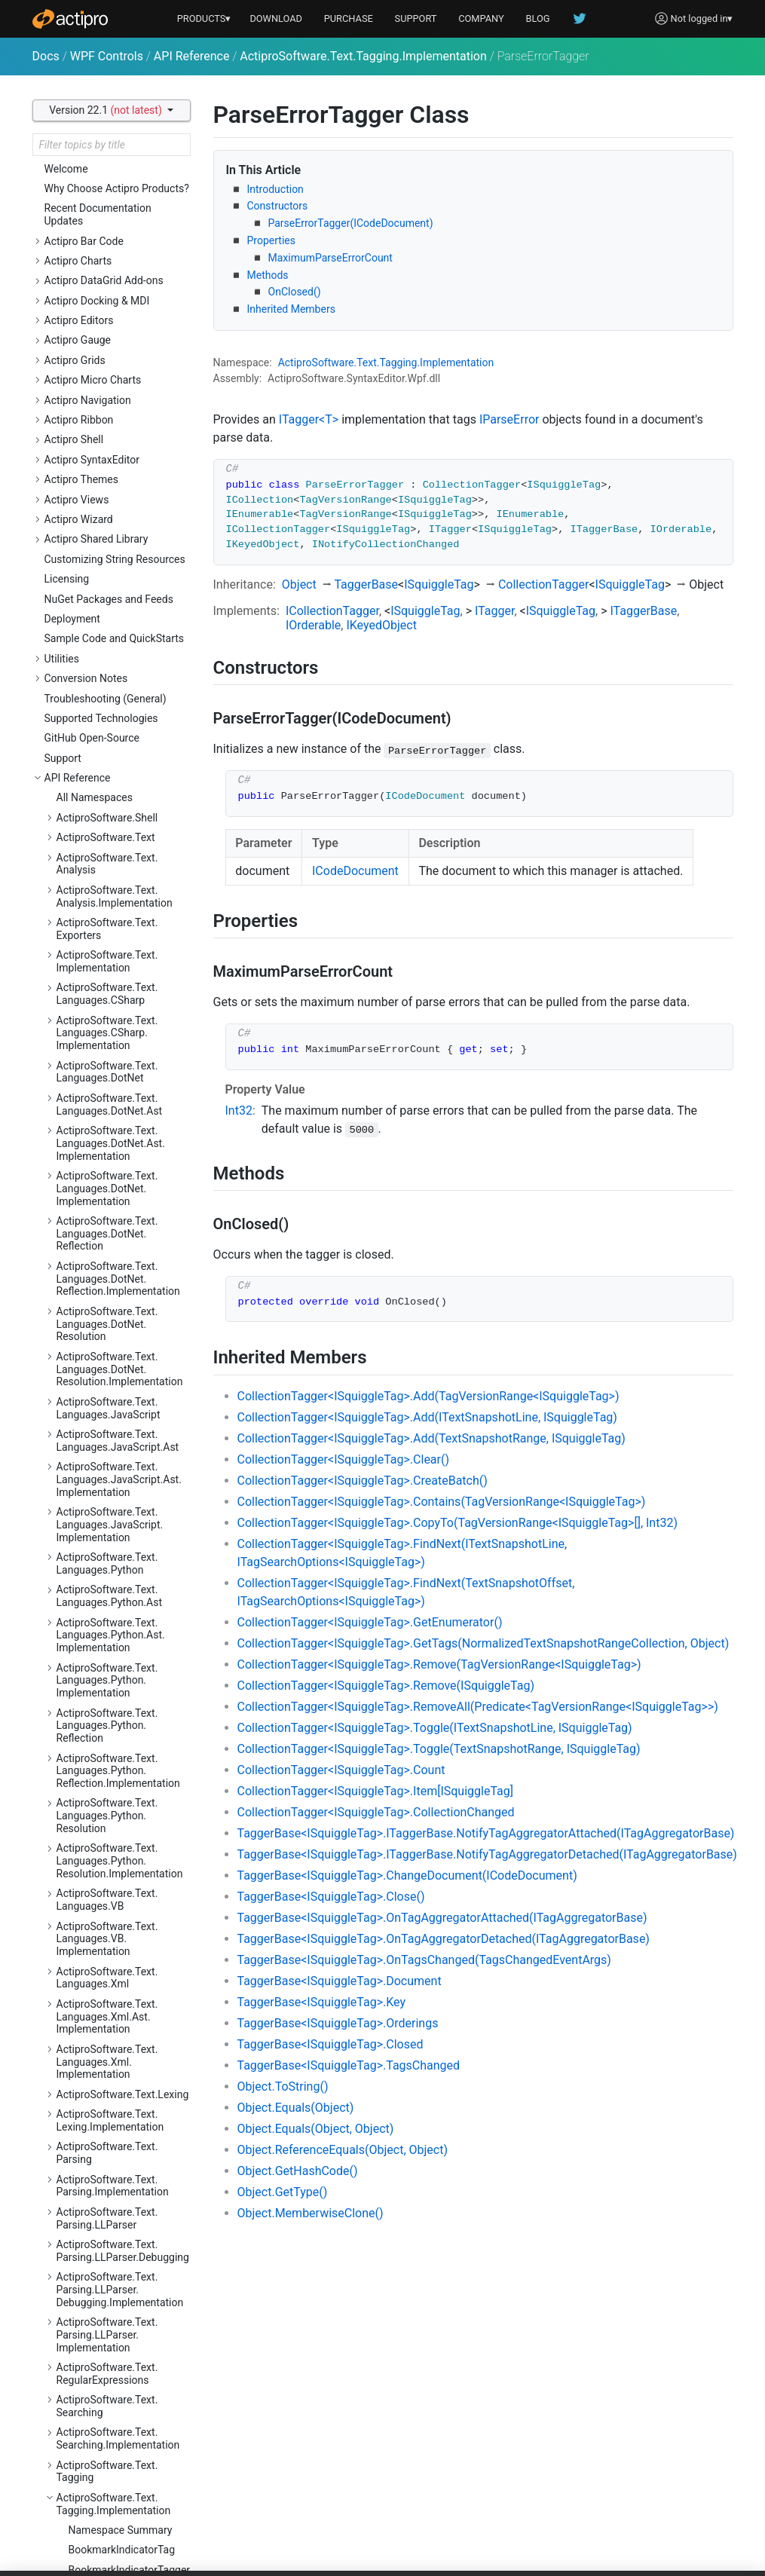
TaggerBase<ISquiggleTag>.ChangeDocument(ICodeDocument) (407, 1875)
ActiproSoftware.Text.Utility (121, 816)
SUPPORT (416, 18)
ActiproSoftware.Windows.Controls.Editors (119, 1458)
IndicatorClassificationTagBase (121, 446)
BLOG (538, 18)
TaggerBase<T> (105, 657)
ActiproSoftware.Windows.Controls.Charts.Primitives (119, 1160)
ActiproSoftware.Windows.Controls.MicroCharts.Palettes (119, 2145)
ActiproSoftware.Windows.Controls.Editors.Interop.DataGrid (119, 1543)
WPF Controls (106, 56)
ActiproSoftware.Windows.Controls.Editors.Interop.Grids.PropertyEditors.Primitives (119, 1684)
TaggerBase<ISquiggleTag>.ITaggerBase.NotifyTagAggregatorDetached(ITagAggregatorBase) (487, 1854)
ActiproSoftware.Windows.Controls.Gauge (119, 1762)
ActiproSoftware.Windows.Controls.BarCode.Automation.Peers (119, 966)
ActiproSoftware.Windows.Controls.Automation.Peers (120, 895)
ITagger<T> (308, 419)
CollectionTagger (543, 584)
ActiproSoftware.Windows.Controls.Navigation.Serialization (119, 2359)
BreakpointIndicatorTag (123, 243)
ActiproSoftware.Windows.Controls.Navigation (119, 2229)
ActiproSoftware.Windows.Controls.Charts (119, 1050)
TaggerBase (366, 584)
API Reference (192, 56)
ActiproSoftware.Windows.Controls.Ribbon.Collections (122, 2540)
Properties (271, 240)
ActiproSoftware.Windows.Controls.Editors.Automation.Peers (119, 1497)
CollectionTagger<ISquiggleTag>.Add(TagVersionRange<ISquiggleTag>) (428, 1396)
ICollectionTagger (332, 611)
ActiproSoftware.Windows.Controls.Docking (119, 1303)
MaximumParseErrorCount (330, 258)
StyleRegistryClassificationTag (109, 630)
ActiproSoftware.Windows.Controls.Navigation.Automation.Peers (119, 2268)
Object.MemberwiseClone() (310, 2213)
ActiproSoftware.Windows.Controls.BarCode (119, 927)
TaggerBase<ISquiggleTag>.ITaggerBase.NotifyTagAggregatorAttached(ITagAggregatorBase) (486, 1833)
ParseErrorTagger (110, 532)
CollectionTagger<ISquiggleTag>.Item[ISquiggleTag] (375, 1791)
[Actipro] (70, 19)
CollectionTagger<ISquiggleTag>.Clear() (343, 1459)
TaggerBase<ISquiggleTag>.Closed (330, 2044)
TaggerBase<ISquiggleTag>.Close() (331, 1896)
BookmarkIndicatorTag (122, 203)
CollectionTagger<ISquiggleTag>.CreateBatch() (362, 1480)
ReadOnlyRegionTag (116, 552)
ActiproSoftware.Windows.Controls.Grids (119, 1873)
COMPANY (481, 18)
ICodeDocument (355, 871)
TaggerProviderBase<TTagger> (130, 677)
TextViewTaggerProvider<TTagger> (130, 717)
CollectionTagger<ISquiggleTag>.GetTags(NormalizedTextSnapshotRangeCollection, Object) (483, 1643)
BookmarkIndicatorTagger (130, 223)
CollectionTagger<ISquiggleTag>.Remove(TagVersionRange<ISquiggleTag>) (439, 1664)
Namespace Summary (121, 183)
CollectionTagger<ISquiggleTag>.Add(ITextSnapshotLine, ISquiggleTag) (427, 1417)
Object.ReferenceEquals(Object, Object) (342, 2150)
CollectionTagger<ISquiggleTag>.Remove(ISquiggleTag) (386, 1685)
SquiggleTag (98, 604)
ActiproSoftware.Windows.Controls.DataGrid (119, 1271)
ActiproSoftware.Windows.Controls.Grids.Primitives (119, 1950)
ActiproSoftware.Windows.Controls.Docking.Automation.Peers (119, 1342)
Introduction (275, 189)
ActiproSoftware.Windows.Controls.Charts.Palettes (119, 1127)
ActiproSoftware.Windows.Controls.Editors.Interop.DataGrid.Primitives (119, 1588)
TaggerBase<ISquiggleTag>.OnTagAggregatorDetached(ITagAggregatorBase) (443, 1939)
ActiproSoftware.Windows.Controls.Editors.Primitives (119, 1730)
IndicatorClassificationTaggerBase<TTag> (130, 473)
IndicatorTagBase (110, 492)
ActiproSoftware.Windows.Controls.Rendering (119, 2430)
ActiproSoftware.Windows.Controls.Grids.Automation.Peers (120, 1912)
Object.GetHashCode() (297, 2171)
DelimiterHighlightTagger (127, 420)
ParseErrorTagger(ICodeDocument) (350, 223)
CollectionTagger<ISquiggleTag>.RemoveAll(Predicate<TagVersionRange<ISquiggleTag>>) (477, 1706)
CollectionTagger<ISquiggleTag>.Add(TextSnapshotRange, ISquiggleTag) (431, 1438)
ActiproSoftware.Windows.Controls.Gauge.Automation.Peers (123, 1802)
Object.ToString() (283, 2086)
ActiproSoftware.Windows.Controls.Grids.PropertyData (122, 1983)
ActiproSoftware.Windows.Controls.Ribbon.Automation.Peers (119, 2501)
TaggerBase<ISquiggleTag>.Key (321, 2002)
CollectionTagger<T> (117, 335)
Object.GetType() (282, 2192)
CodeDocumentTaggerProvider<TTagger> (130, 315)
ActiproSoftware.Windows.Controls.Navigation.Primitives (119, 2314)
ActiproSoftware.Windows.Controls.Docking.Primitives (122, 1381)
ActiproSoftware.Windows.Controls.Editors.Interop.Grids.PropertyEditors (119, 1633)
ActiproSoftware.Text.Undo (120, 796)
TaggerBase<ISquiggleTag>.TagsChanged (349, 2065)
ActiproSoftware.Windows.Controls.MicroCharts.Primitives (119, 2190)
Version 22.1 (106, 110)
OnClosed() (294, 292)
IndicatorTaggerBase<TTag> (130, 512)
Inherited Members (291, 309)
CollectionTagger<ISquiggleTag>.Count (341, 1770)
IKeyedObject (381, 625)
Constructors (277, 206)
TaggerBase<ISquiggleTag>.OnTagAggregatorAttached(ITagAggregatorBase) (442, 1918)
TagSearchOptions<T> (120, 696)
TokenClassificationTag (123, 736)
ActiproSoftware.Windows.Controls (119, 862)
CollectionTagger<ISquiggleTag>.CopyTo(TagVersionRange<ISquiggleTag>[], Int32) (457, 1523)
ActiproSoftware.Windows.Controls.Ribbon (119, 2462)
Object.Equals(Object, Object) (315, 2129)
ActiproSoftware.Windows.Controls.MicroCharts (119, 2060)
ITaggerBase (643, 611)
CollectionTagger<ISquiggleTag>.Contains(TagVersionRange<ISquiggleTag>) (441, 1502)
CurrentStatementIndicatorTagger (110, 393)
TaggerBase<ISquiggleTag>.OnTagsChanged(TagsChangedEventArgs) (424, 1960)
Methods (268, 275)
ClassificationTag (109, 295)
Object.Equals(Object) (295, 2107)
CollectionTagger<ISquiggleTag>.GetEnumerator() (370, 1622)
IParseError (509, 419)
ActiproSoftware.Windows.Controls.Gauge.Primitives (119, 1840)
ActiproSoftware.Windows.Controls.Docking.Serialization (119, 1420)
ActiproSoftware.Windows (118, 836)
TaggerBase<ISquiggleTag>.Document (339, 1981)
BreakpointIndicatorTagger (115, 269)
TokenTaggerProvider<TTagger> (130, 776)
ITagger (494, 611)
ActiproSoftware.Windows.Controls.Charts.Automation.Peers (124, 1089)
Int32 (238, 1110)
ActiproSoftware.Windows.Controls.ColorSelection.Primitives (119, 1232)
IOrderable (313, 625)
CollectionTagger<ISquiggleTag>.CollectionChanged (376, 1812)
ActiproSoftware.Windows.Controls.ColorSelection (119, 1193)
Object (299, 584)
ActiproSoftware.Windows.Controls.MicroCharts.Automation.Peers (119, 2100)
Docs (46, 56)
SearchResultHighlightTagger (121, 578)
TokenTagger (99, 757)
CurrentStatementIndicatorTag (110, 361)
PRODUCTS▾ (204, 18)
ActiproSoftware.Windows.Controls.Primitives (119, 2397)
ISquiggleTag (438, 584)
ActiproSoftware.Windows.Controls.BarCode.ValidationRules (123, 1011)
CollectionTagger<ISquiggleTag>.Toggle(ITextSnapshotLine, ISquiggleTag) (434, 1728)
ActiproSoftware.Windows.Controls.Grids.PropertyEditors (119, 2022)
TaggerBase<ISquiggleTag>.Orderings (338, 2023)
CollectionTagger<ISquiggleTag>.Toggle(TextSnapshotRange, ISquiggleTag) (439, 1749)
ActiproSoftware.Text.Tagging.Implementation (363, 56)
